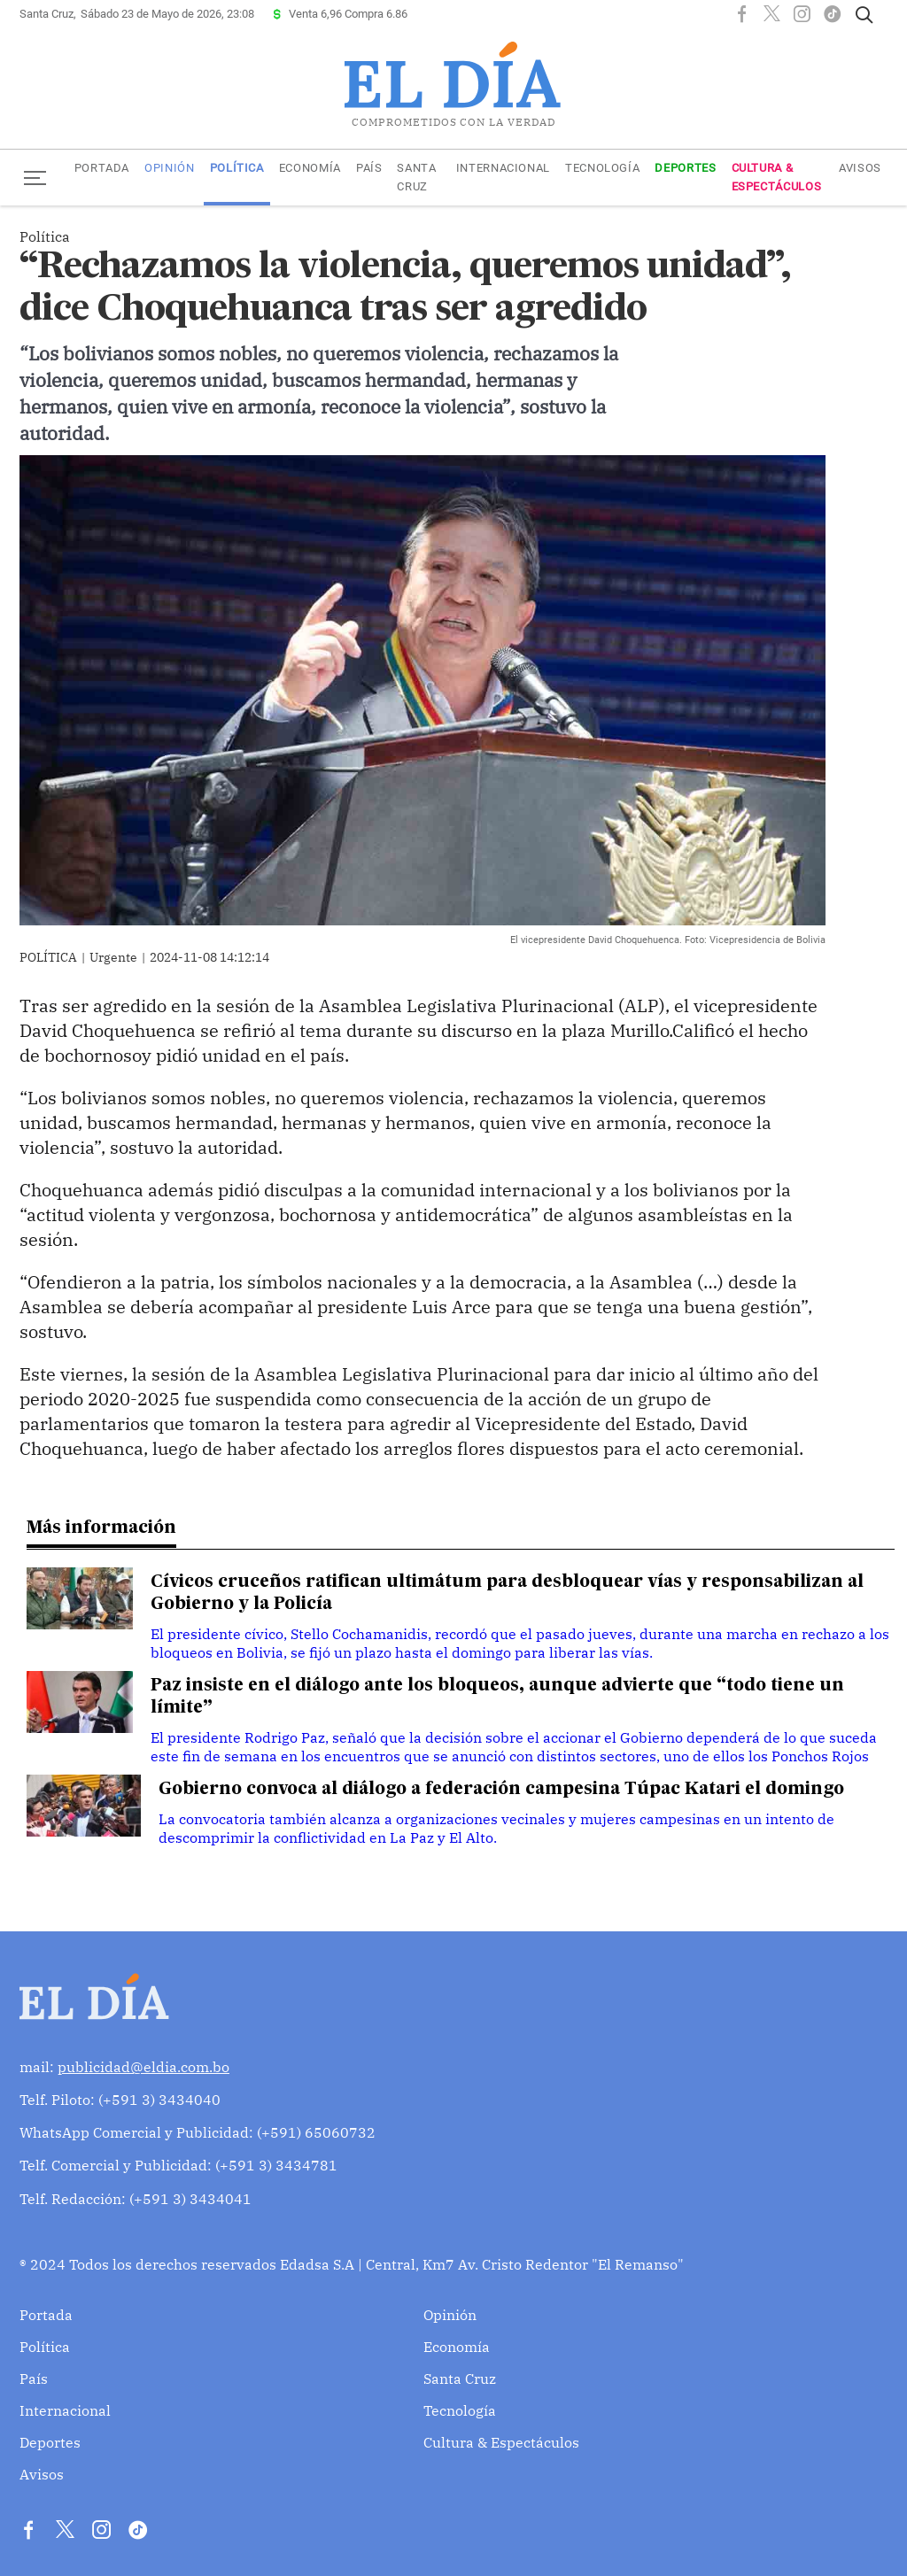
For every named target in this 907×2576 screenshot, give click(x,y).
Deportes (685, 167)
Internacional (503, 167)
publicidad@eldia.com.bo (143, 2067)
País (369, 167)
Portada (101, 167)
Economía (310, 167)
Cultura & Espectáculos (777, 177)
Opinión (169, 167)
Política (237, 167)
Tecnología (602, 167)
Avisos (860, 167)
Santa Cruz (416, 177)
